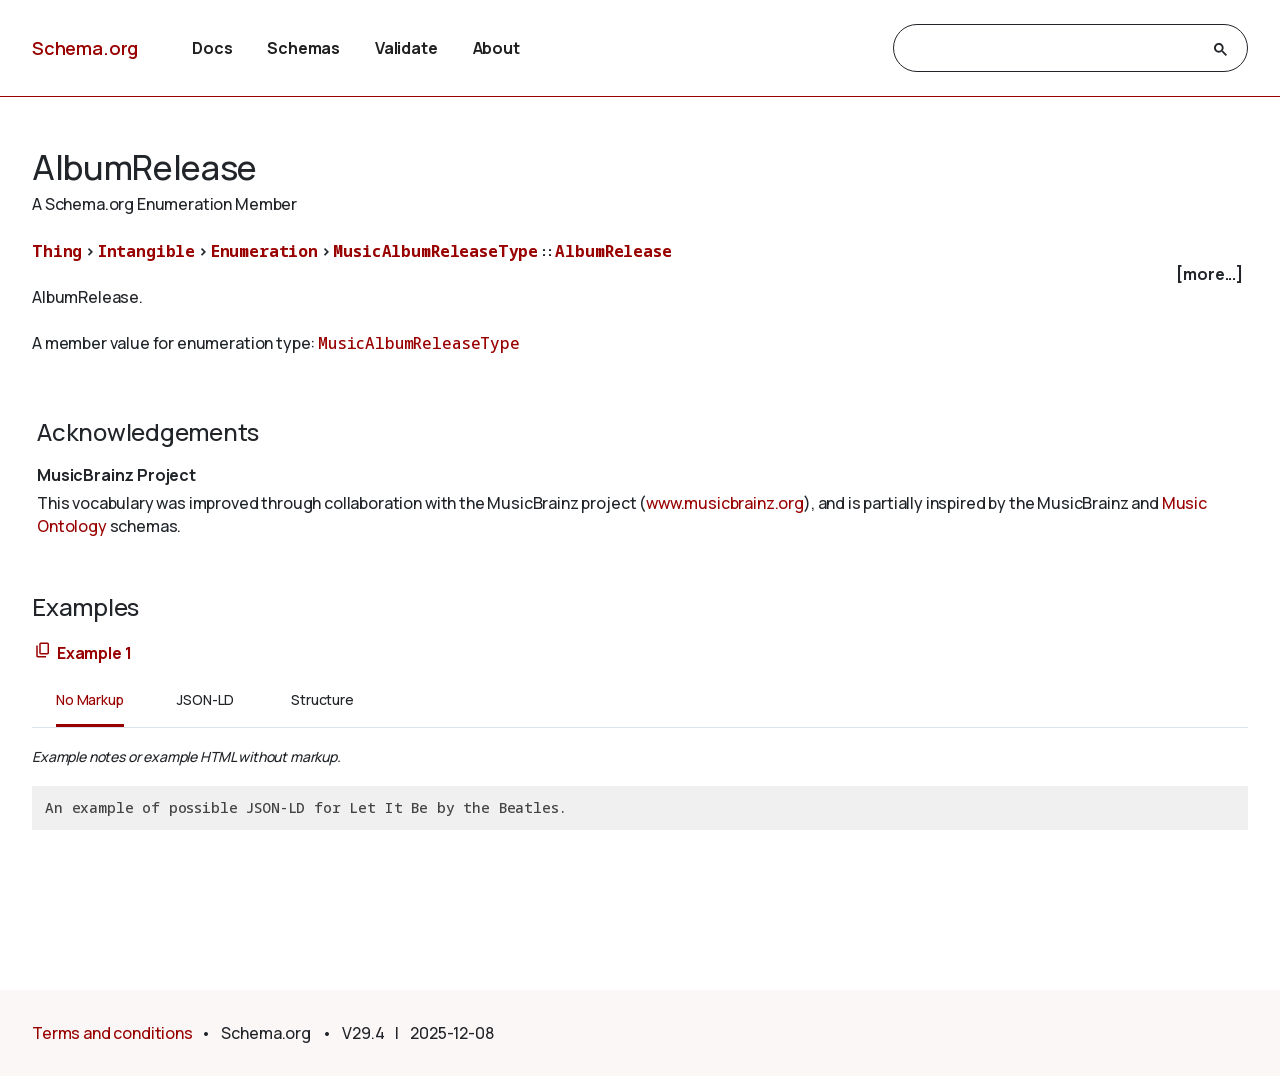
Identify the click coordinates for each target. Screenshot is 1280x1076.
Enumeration (264, 251)
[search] (1052, 49)
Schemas (303, 48)
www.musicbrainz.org (725, 503)
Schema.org (85, 48)
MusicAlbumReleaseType (435, 251)
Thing (57, 251)
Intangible (146, 251)
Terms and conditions (112, 1033)
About (496, 48)
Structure (322, 699)
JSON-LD (205, 699)
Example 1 (94, 653)
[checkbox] (640, 274)
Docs (212, 48)
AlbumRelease (613, 251)
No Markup (90, 699)
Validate (406, 48)
